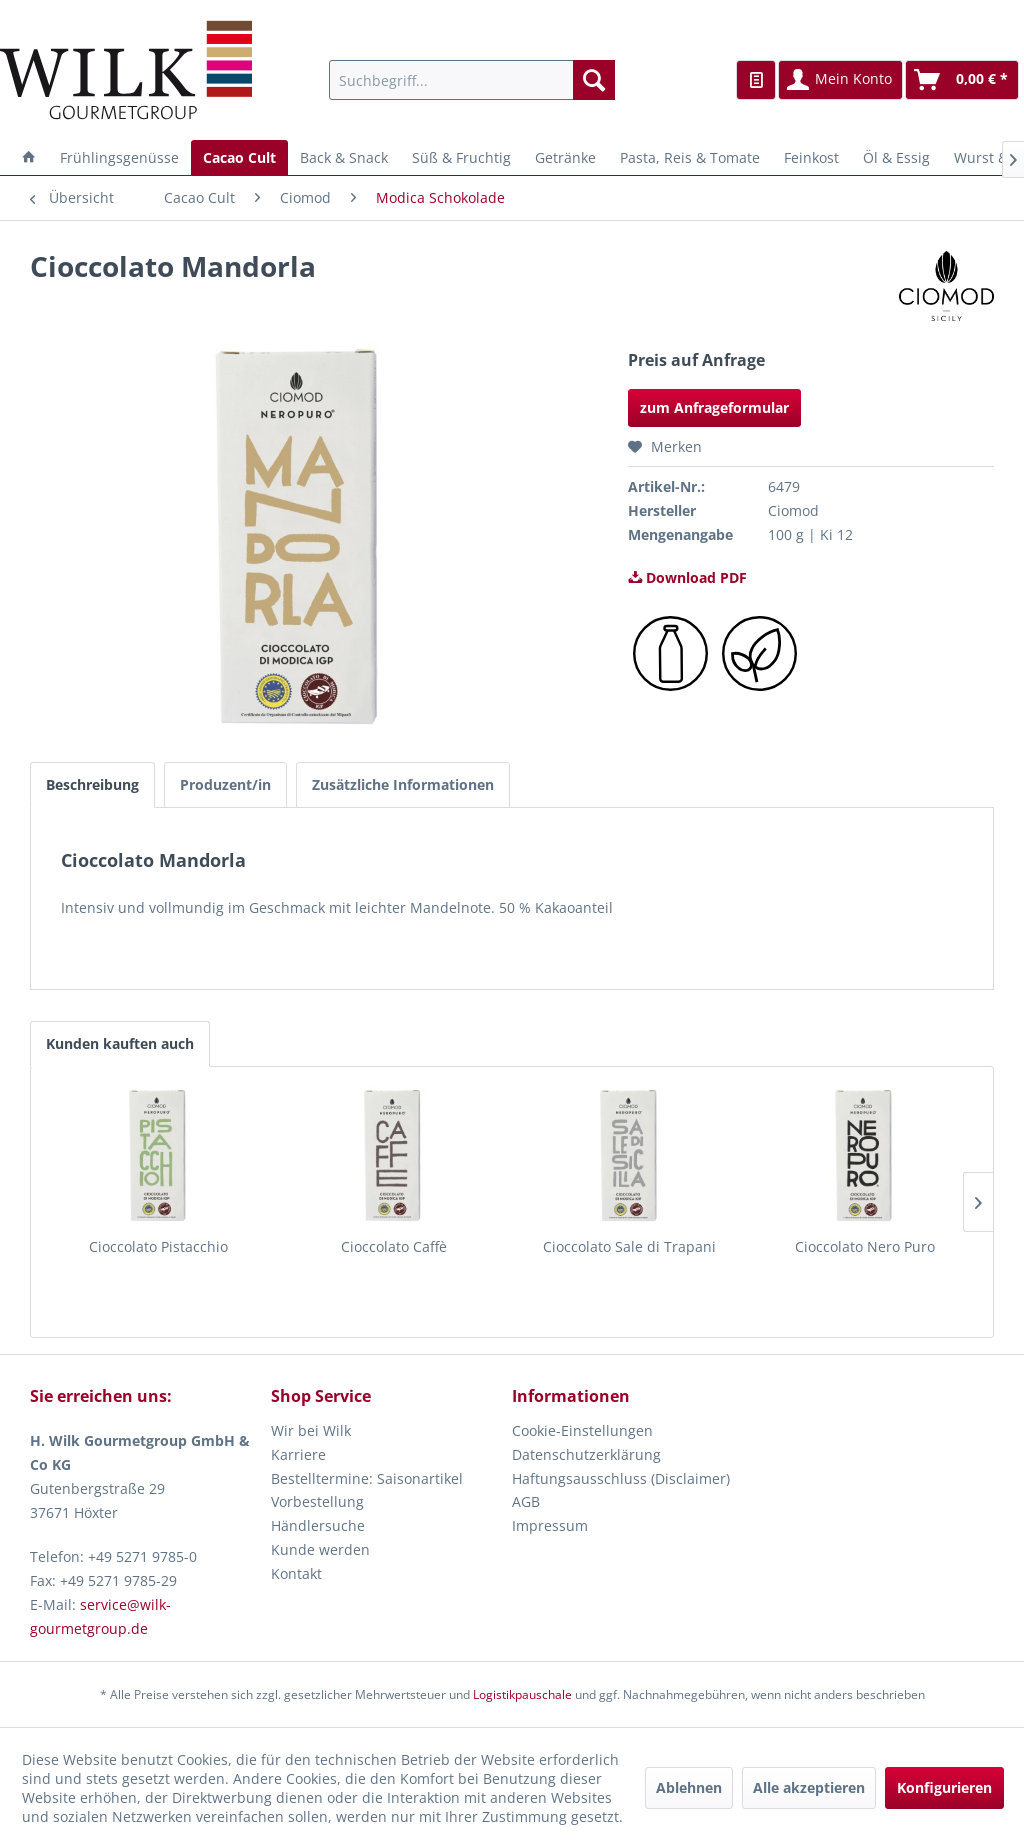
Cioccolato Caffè (394, 1246)
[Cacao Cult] (239, 157)
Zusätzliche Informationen (403, 784)
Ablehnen (689, 1787)
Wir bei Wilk (311, 1430)
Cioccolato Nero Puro (865, 1246)
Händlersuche (318, 1525)
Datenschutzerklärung (586, 1454)
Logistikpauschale (522, 1694)
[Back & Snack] (344, 157)
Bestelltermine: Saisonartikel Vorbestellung (367, 1490)
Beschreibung (92, 784)
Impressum (550, 1525)
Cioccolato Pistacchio (158, 1246)
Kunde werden (320, 1549)
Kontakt (296, 1573)
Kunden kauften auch (120, 1043)
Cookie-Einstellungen (582, 1430)
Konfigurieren (944, 1787)
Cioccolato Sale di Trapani (629, 1246)
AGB (526, 1501)
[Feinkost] (811, 157)
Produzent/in (225, 784)
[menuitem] (472, 80)
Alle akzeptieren (809, 1787)
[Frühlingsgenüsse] (119, 157)
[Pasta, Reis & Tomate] (690, 157)
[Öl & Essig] (896, 157)
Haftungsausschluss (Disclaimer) (621, 1478)
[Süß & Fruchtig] (461, 157)
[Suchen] (594, 80)
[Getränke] (565, 157)
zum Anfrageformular (714, 407)
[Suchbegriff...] (472, 80)
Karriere (298, 1454)
